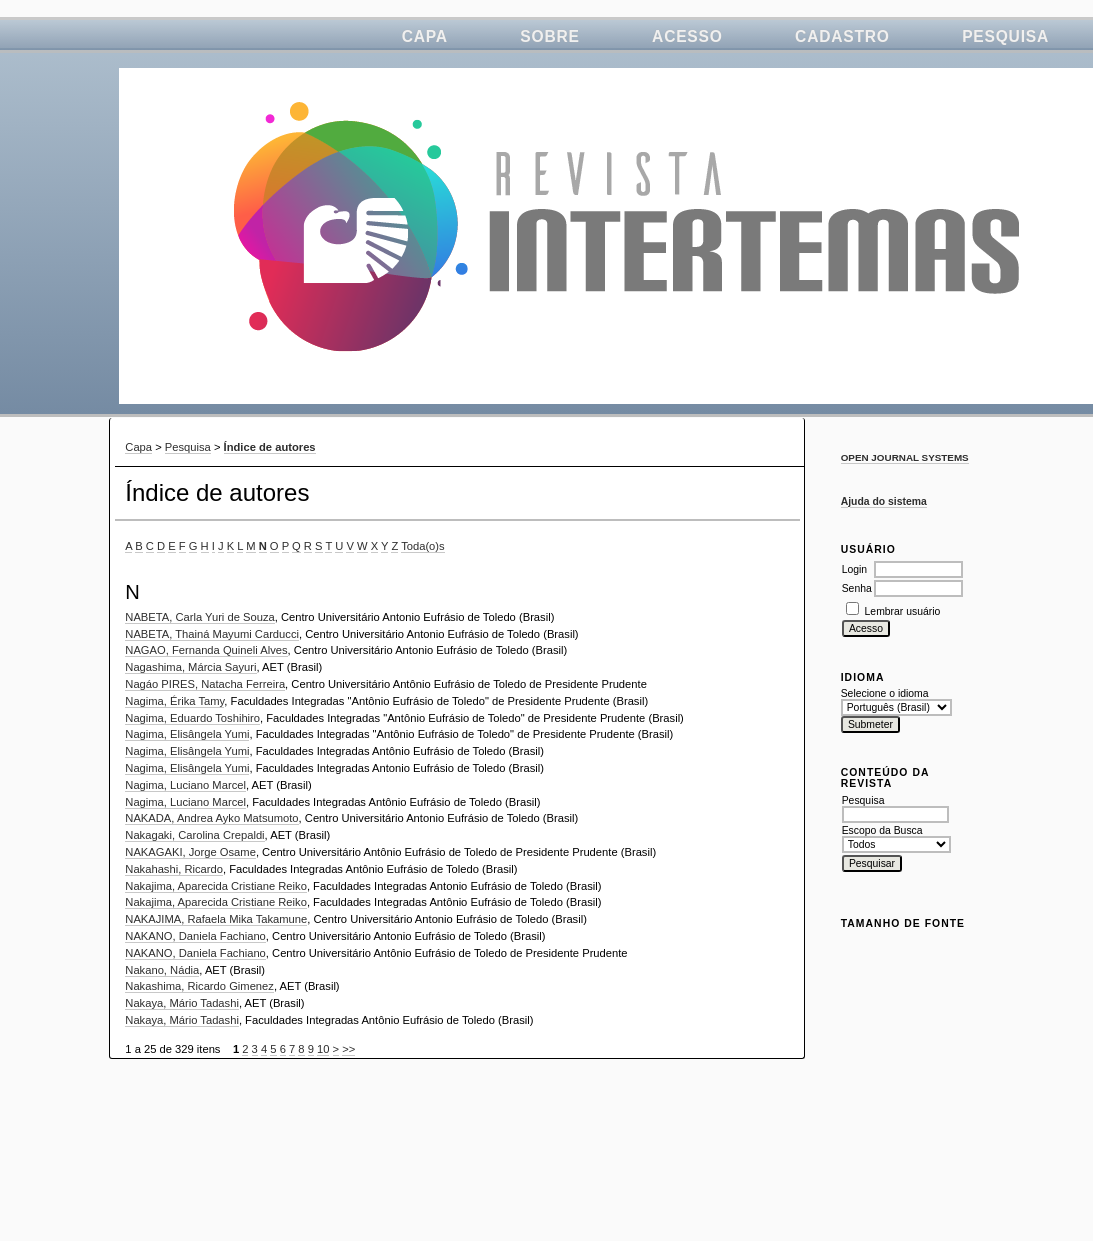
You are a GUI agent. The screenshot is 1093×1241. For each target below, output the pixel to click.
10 (323, 1049)
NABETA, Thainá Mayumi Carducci (212, 634)
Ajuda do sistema (884, 501)
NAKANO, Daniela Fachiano (195, 936)
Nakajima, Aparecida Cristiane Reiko (216, 886)
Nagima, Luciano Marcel (185, 785)
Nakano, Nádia (162, 970)
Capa (425, 36)
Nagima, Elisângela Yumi (187, 734)
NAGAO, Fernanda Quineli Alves (206, 650)
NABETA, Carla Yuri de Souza (199, 617)
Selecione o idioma (885, 693)
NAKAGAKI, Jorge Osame (190, 852)
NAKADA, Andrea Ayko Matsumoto (211, 818)
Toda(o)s (423, 546)
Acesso (687, 36)
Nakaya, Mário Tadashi (182, 1003)
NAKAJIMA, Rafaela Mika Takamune (216, 919)
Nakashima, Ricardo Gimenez (199, 986)
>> (348, 1049)
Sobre (549, 36)
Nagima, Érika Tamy (174, 701)
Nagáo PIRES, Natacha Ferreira (205, 684)
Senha (857, 588)
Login (854, 569)
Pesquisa (1005, 36)
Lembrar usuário (903, 611)
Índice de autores (270, 447)
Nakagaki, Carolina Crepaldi (194, 835)
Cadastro (842, 36)
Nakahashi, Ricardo (174, 869)
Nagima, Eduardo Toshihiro (192, 718)
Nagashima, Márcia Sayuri (190, 667)
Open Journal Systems (905, 457)
